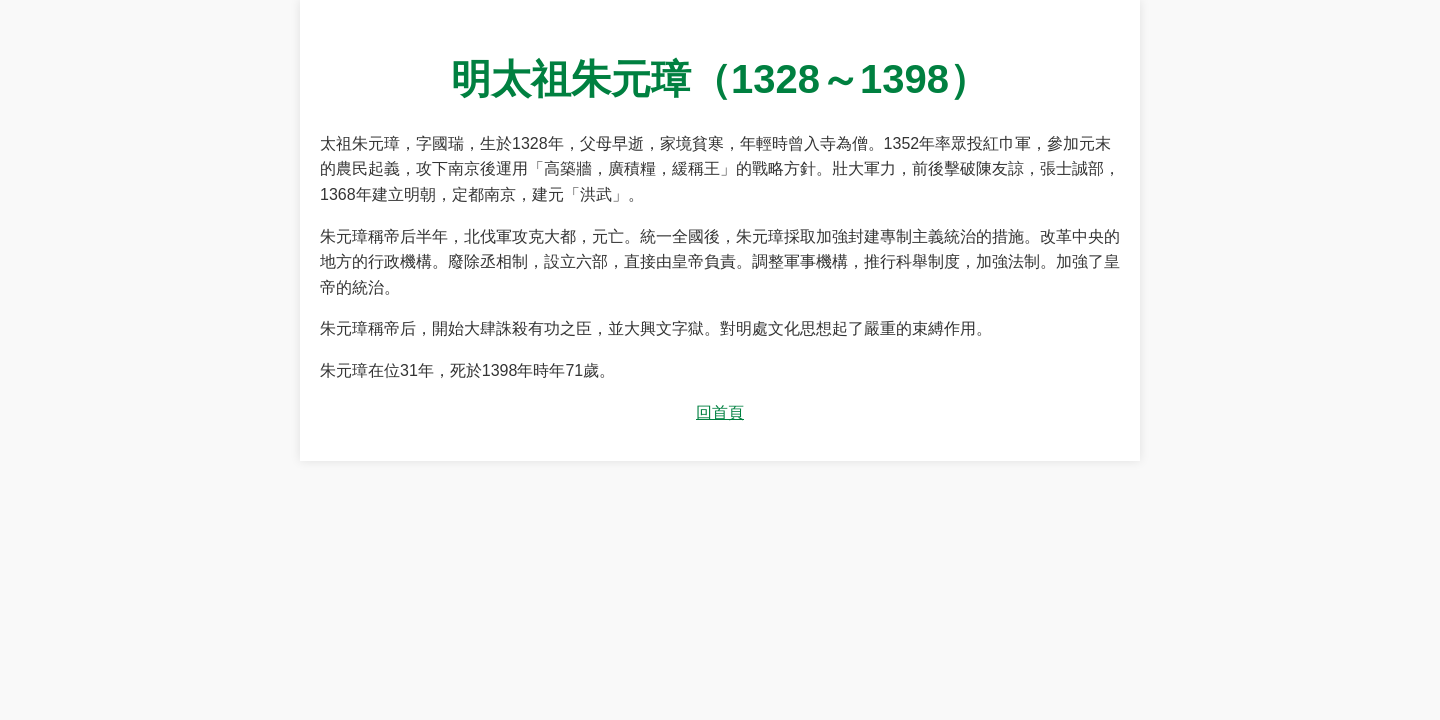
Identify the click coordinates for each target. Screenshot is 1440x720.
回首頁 (720, 412)
